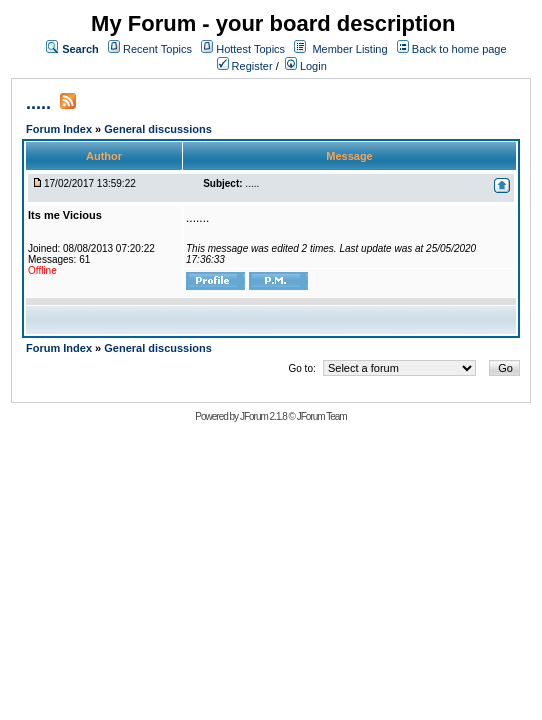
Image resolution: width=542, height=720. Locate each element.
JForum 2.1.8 (263, 416)
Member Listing (349, 49)
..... (38, 103)
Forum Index (60, 129)
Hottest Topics (250, 49)
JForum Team (322, 416)
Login (306, 66)
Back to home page (459, 49)
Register (245, 66)
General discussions (158, 129)
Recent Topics (157, 49)
